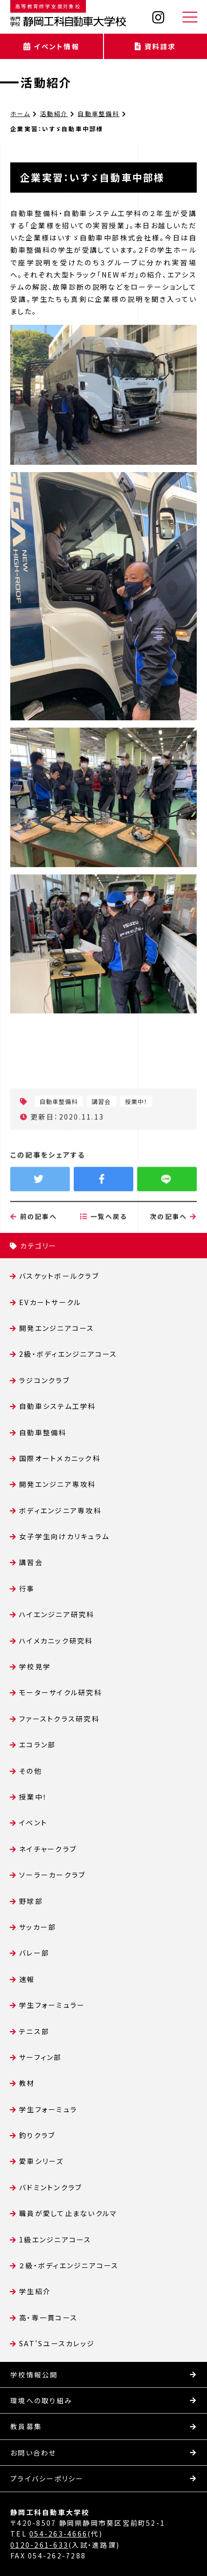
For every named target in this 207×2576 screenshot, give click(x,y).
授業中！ (33, 1797)
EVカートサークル (50, 1302)
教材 (27, 2083)
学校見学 (35, 1666)
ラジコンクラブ (44, 1380)
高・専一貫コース (48, 2317)
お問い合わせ (33, 2452)
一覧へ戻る (103, 1255)
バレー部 (34, 1953)
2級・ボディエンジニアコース (68, 1354)
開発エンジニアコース (56, 1328)
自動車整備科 (98, 113)
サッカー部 (37, 1927)
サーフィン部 (40, 2057)
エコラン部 (37, 1744)
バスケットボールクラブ (59, 1276)
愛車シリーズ (41, 2161)
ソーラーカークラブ (52, 1875)
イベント (33, 1822)
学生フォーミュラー (52, 2005)
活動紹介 (46, 82)
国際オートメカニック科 (60, 1458)
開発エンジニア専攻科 (57, 1484)
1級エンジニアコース (55, 2239)
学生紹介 (35, 2291)
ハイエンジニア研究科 (56, 1614)
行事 (27, 1588)
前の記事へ (33, 1255)
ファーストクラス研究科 (59, 1719)
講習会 (31, 1562)
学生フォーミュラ (48, 2109)
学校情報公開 (34, 2374)
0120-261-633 (39, 2545)
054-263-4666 (58, 2533)
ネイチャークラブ (48, 1849)
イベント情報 (51, 46)
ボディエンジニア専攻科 (60, 1510)
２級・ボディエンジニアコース (69, 2265)
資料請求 (155, 46)
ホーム (20, 113)
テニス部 (34, 2031)
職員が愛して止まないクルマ (68, 2213)
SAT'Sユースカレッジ (57, 2343)
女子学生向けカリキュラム (64, 1536)
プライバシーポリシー (46, 2478)
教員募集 (26, 2426)
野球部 (31, 1901)
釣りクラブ (37, 2135)
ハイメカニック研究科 (56, 1640)
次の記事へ (173, 1255)
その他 (30, 1771)
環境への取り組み (41, 2400)
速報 (27, 1979)
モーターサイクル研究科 (60, 1692)
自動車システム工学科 (57, 1406)
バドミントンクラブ (50, 2187)
